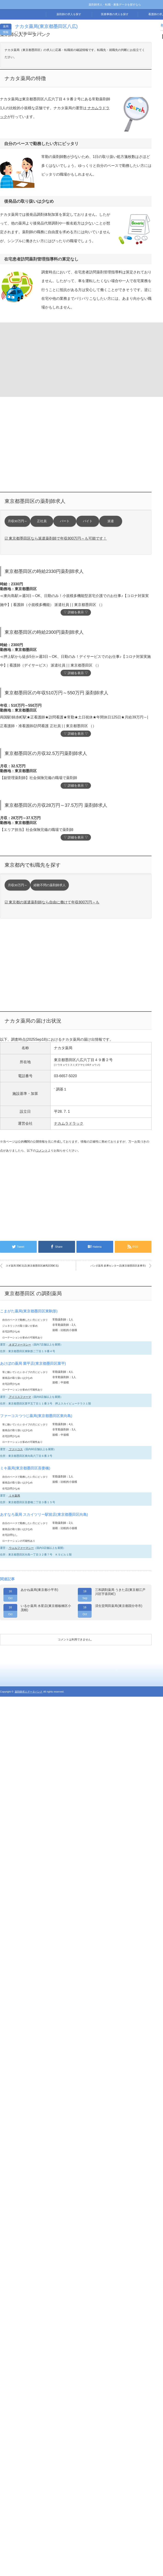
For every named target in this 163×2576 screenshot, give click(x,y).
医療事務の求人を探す (115, 14)
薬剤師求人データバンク (28, 1691)
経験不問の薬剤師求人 (50, 885)
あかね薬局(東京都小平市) (39, 1590)
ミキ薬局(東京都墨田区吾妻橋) (25, 1468)
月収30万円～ (17, 521)
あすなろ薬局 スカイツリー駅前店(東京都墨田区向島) (44, 1514)
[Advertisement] (37, 359)
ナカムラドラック (68, 1123)
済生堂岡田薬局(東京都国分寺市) (118, 1606)
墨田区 (31, 32)
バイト (88, 521)
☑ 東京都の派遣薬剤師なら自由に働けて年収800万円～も (52, 902)
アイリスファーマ (19, 1397)
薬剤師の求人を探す (68, 14)
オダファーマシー (19, 1344)
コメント (42, 1150)
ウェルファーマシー (21, 1548)
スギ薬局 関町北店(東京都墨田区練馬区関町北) (32, 1265)
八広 (39, 32)
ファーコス (15, 1449)
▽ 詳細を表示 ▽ (76, 612)
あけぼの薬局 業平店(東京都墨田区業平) (33, 1363)
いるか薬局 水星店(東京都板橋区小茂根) (46, 1608)
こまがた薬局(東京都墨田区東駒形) (29, 1311)
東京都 (22, 32)
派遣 (110, 521)
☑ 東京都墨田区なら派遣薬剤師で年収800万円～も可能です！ (56, 538)
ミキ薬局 (14, 1495)
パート (65, 521)
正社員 (42, 521)
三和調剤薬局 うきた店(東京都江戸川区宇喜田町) (120, 1592)
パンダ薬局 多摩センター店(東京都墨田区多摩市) (118, 1265)
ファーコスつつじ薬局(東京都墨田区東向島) (36, 1416)
